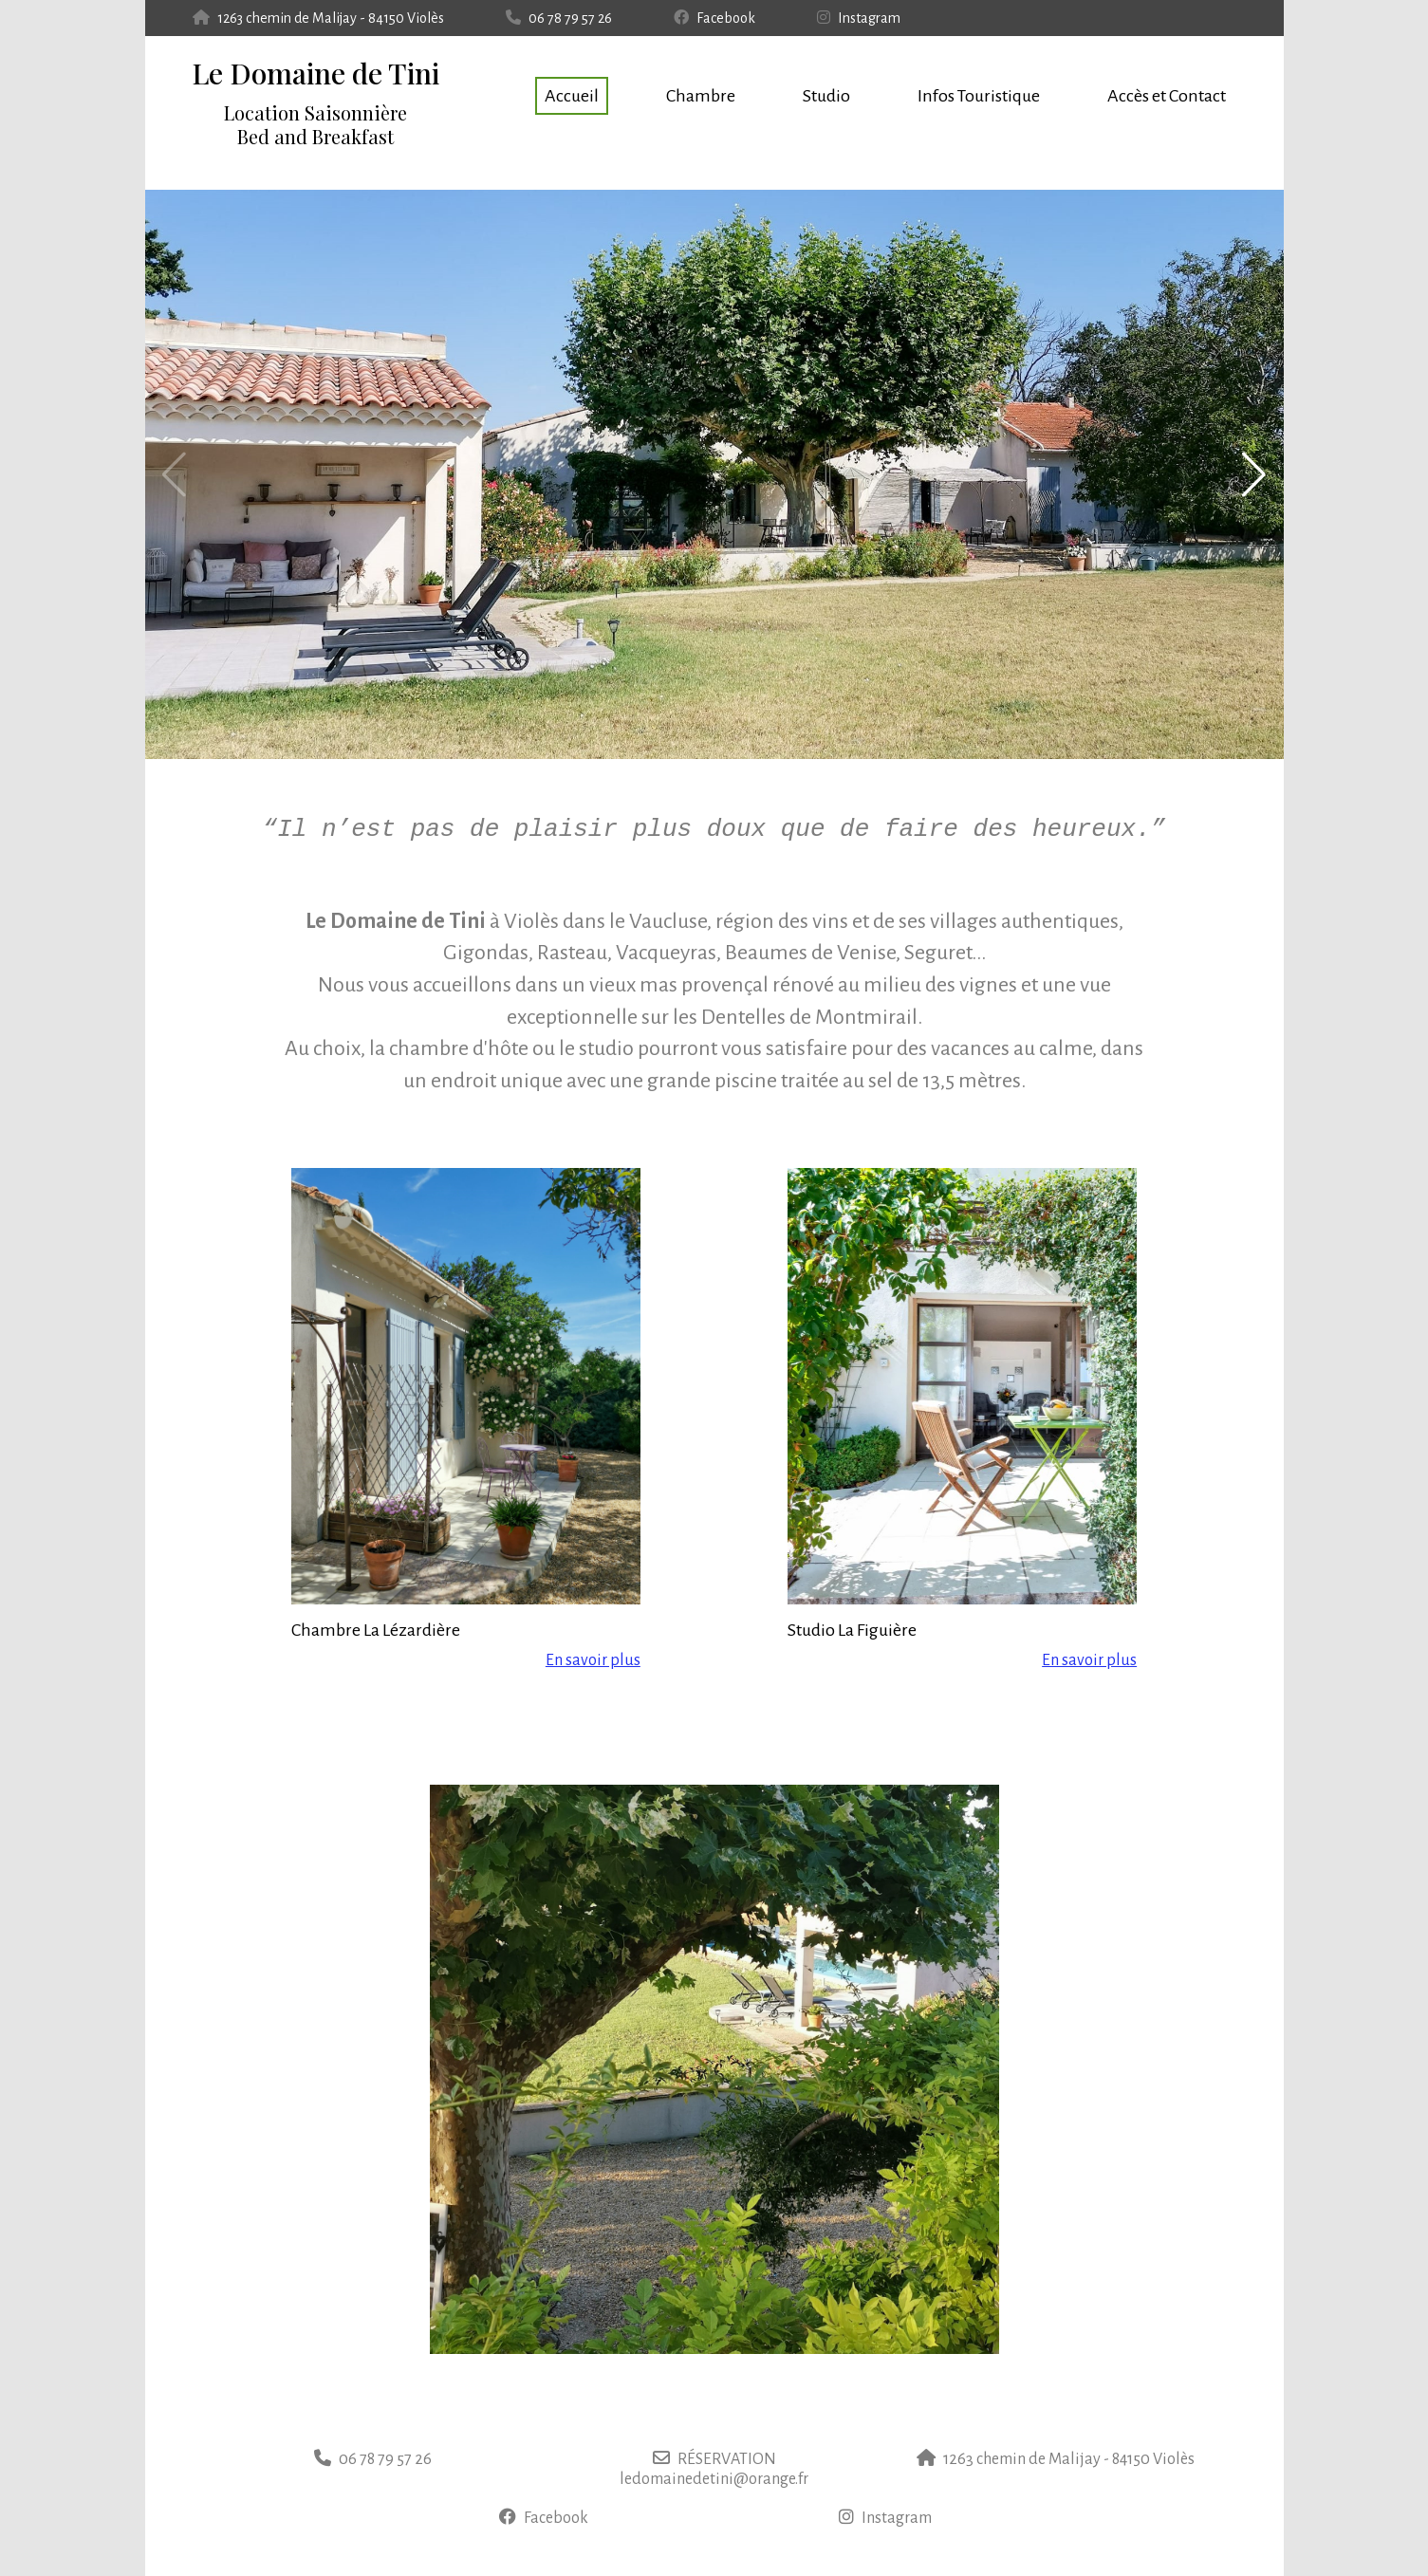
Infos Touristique (979, 95)
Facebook (714, 17)
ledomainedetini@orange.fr (714, 2479)
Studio (826, 95)
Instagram (858, 17)
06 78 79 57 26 (559, 17)
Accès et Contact (1166, 95)
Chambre (700, 95)
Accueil (572, 95)
